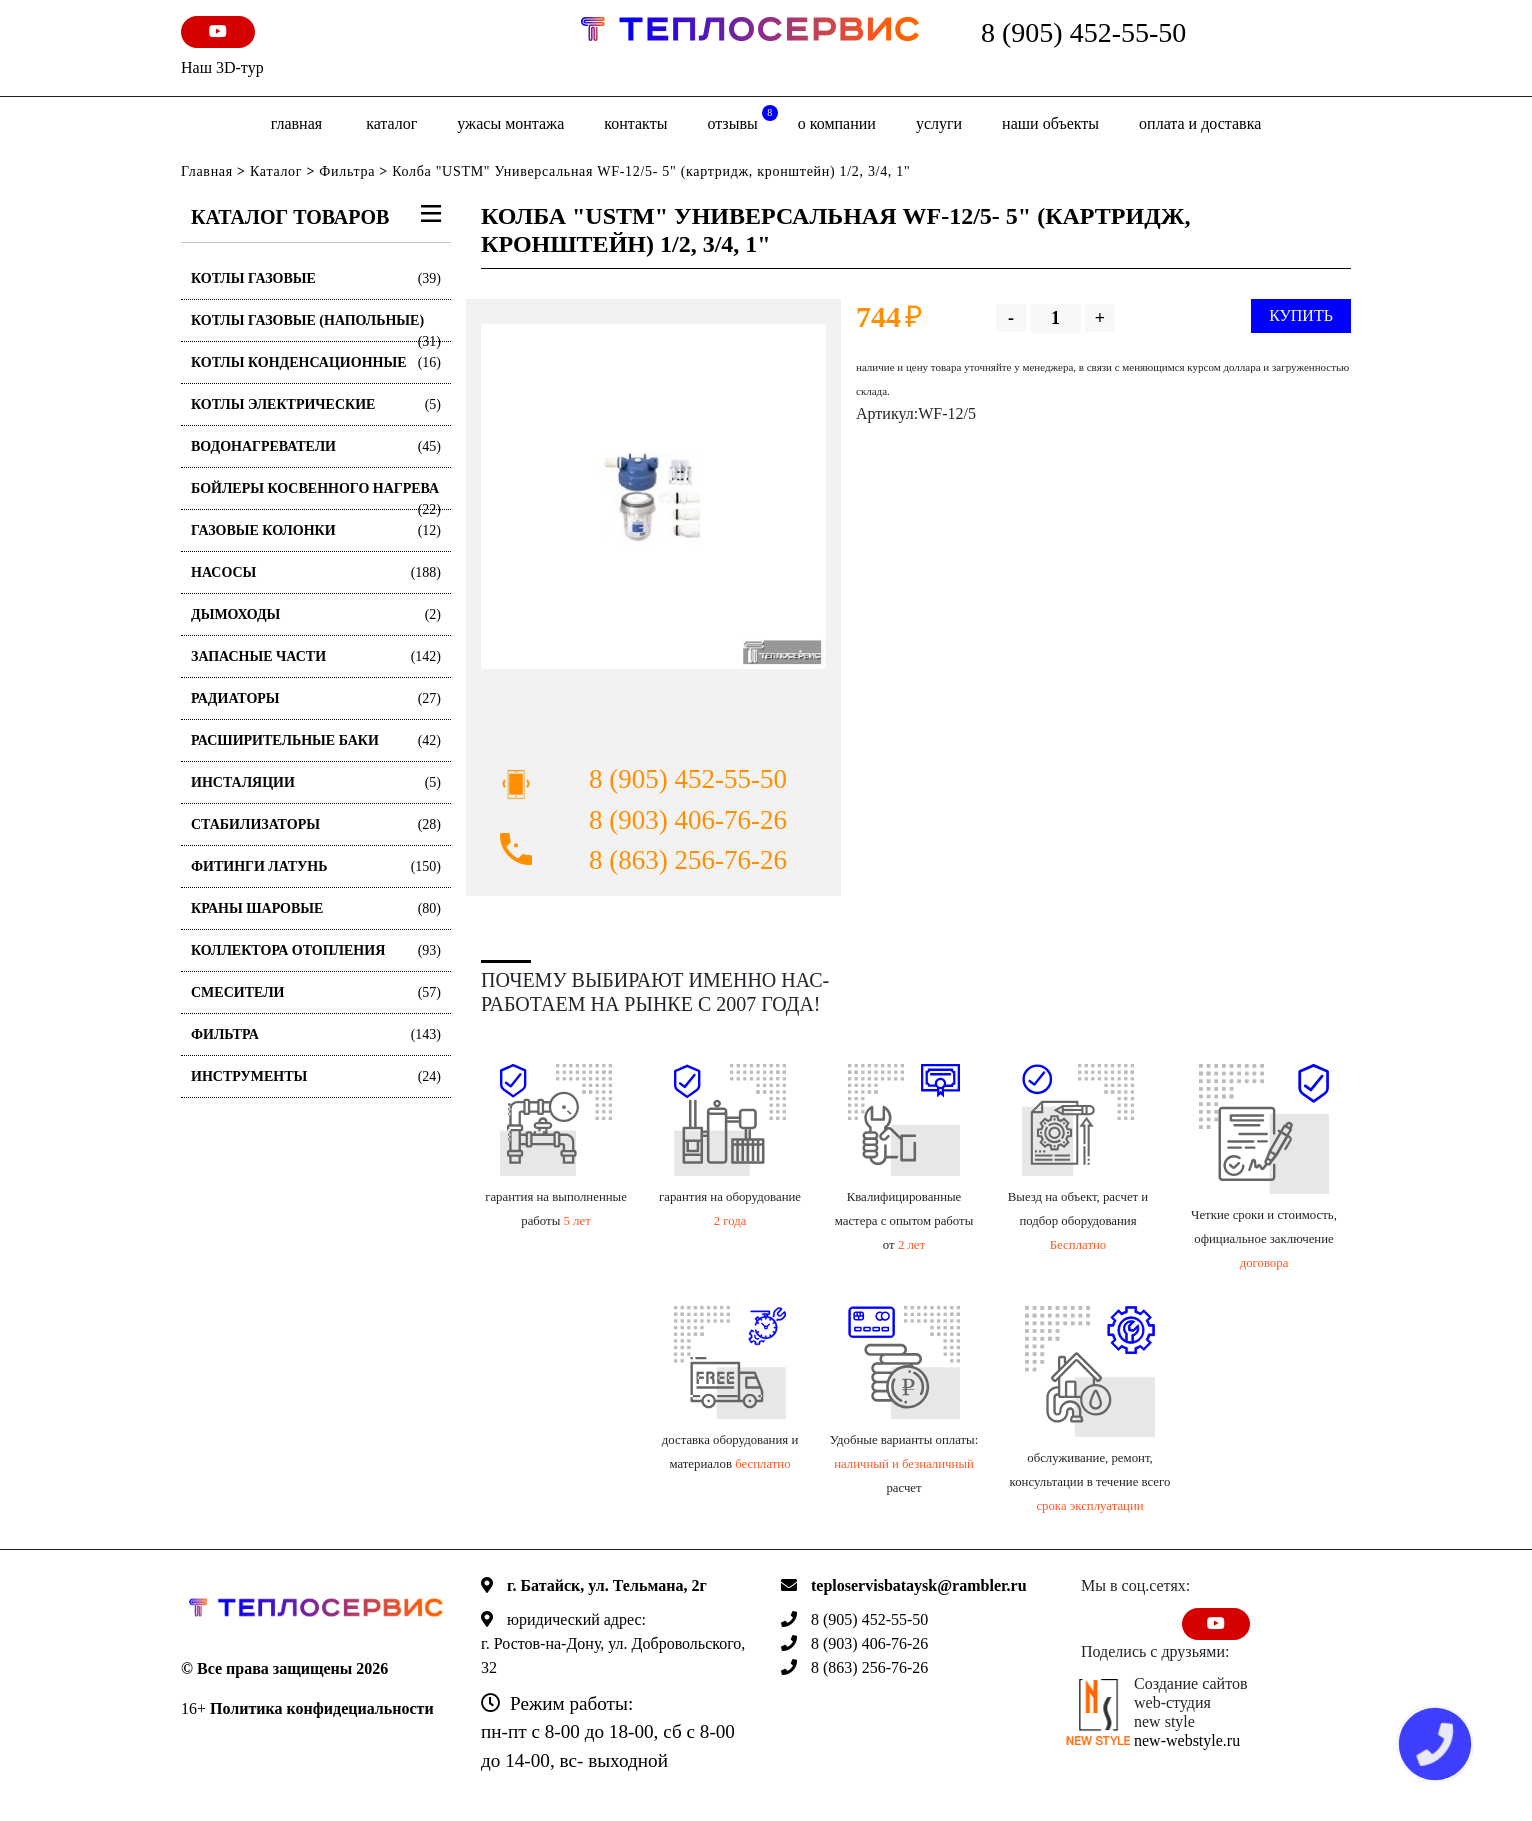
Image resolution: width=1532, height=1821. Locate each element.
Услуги (939, 123)
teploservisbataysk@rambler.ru (919, 1585)
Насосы (316, 572)
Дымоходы (316, 614)
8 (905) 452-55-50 (1083, 32)
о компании (837, 123)
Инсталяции (316, 782)
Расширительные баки (316, 740)
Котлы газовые (316, 278)
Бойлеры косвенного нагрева (316, 495)
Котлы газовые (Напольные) (316, 327)
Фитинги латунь (316, 866)
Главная (296, 123)
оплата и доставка (1200, 123)
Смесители (316, 992)
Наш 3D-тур (222, 67)
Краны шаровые (316, 908)
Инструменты (316, 1076)
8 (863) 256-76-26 (688, 860)
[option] (653, 496)
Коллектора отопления (316, 950)
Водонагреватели (316, 446)
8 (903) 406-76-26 (688, 820)
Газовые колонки (316, 530)
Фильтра (347, 171)
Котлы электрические (316, 404)
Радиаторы (316, 698)
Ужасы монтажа (510, 123)
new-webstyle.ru (1187, 1740)
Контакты (635, 123)
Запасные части (316, 656)
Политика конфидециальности (322, 1708)
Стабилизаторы (316, 824)
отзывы (742, 118)
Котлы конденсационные (316, 362)
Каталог (391, 123)
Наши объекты (1050, 123)
